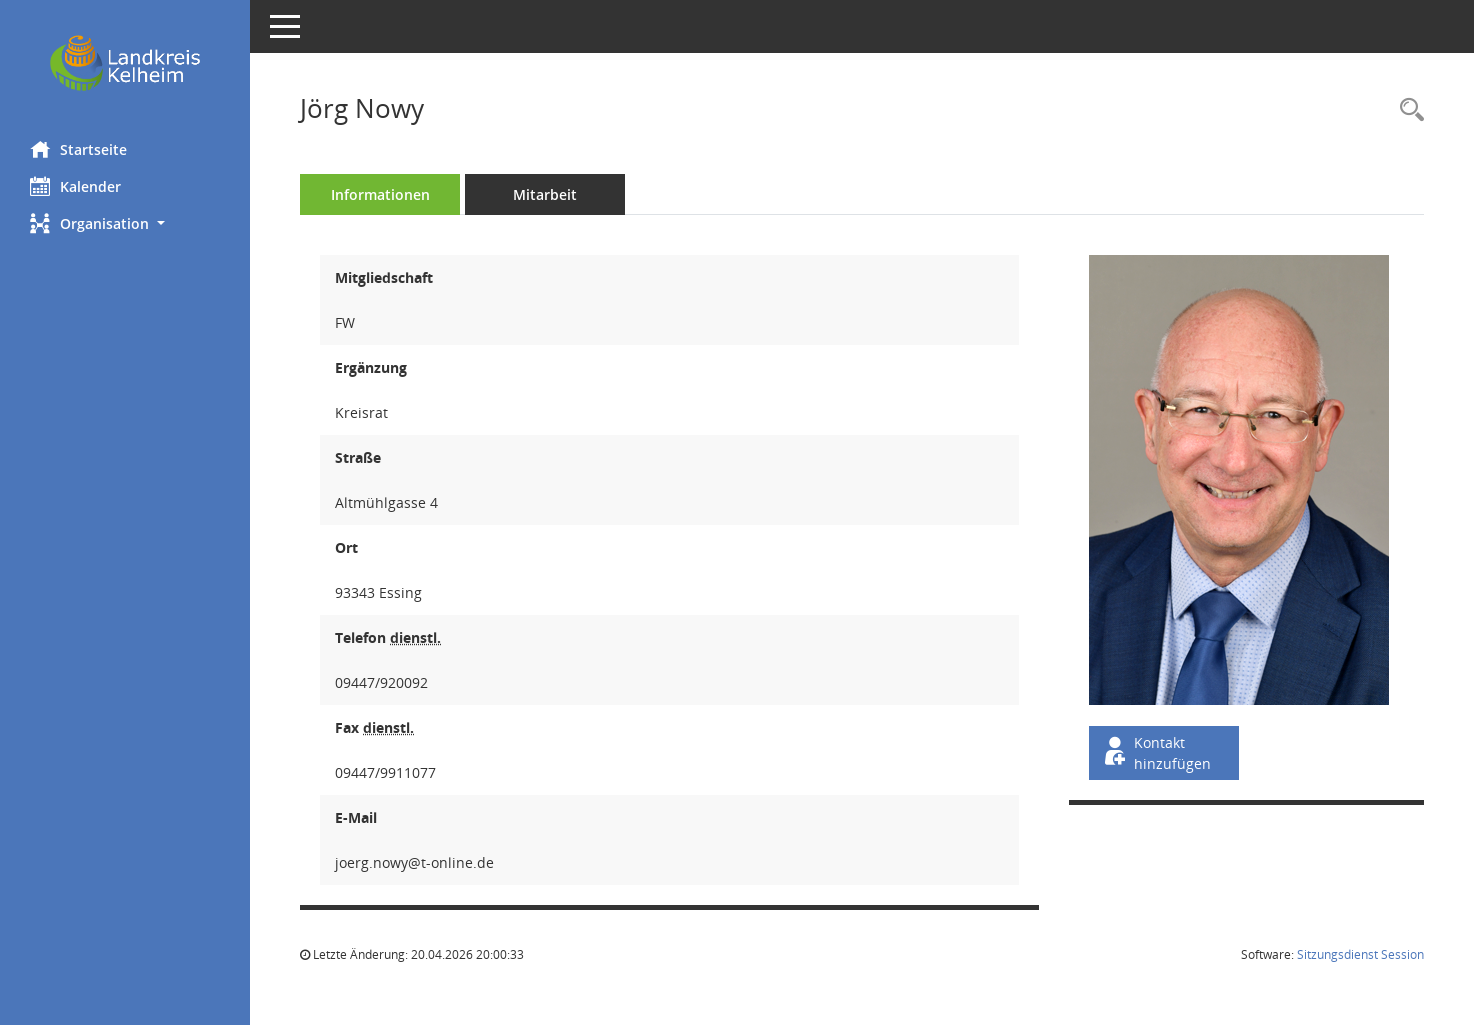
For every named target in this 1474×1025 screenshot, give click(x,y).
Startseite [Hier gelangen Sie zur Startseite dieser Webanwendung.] (78, 149)
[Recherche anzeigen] (1407, 110)
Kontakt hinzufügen (1156, 753)
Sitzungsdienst (1360, 954)
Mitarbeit (545, 194)
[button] (125, 223)
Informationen (380, 194)
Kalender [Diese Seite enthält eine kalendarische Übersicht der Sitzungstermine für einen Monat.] (75, 186)
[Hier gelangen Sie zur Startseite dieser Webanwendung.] (125, 63)
